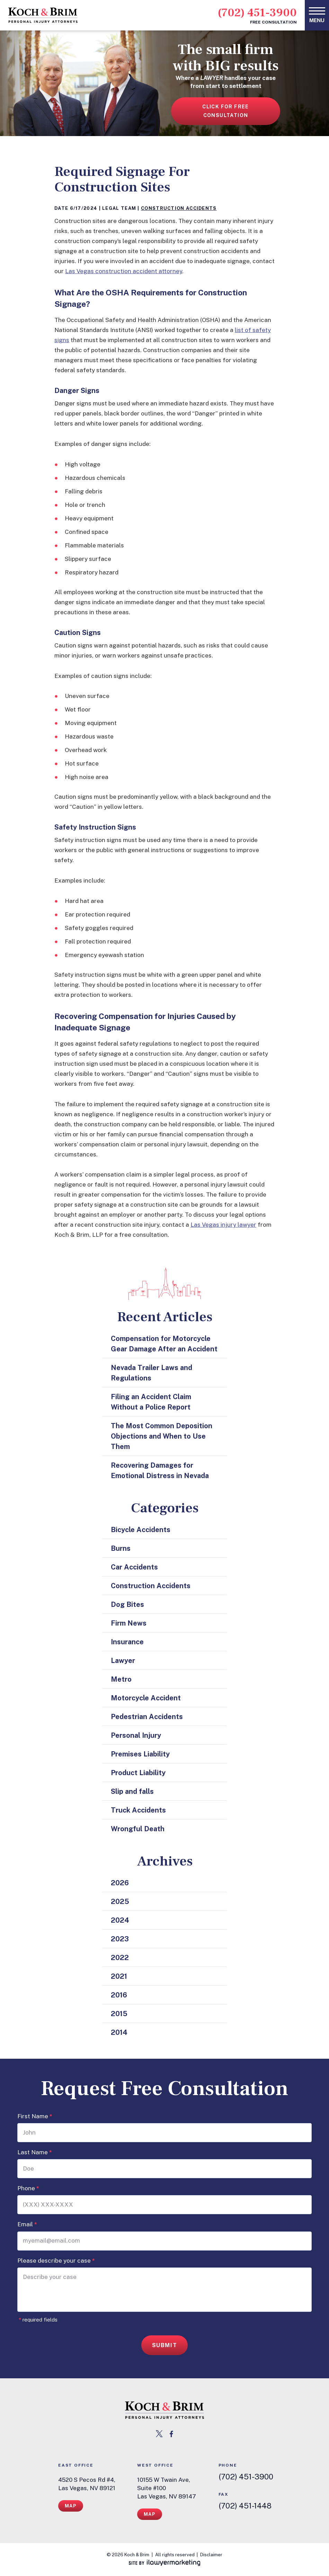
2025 (120, 1901)
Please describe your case (56, 2260)
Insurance (127, 1642)
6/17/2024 (84, 208)
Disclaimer (211, 2554)
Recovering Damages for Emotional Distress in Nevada (160, 1470)
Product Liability (138, 1773)
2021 (119, 1976)
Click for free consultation (225, 111)
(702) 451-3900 (257, 13)
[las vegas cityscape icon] (164, 1284)
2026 (120, 1883)
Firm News (128, 1623)
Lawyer (123, 1660)
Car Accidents (134, 1567)
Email (27, 2224)
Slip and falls (132, 1791)
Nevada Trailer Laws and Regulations (151, 1372)
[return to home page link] (164, 2410)
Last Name (34, 2152)
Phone (28, 2188)
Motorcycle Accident (146, 1698)
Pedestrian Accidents (147, 1716)
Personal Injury (136, 1735)
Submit (164, 2345)
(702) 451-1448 (245, 2505)
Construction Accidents (179, 208)
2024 (120, 1920)
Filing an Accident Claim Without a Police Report (151, 1402)
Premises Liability (140, 1754)
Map (71, 2505)
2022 (120, 1957)
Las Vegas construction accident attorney (123, 271)
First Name (34, 2116)
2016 (119, 1995)
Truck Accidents (138, 1810)
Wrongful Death (137, 1829)
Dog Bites (127, 1604)
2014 (119, 2032)
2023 (120, 1939)
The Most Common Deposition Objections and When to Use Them (161, 1436)
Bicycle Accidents (140, 1530)
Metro (121, 1679)
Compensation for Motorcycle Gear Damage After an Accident (164, 1343)
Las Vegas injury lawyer (223, 1224)
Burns (121, 1548)
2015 (119, 2014)
